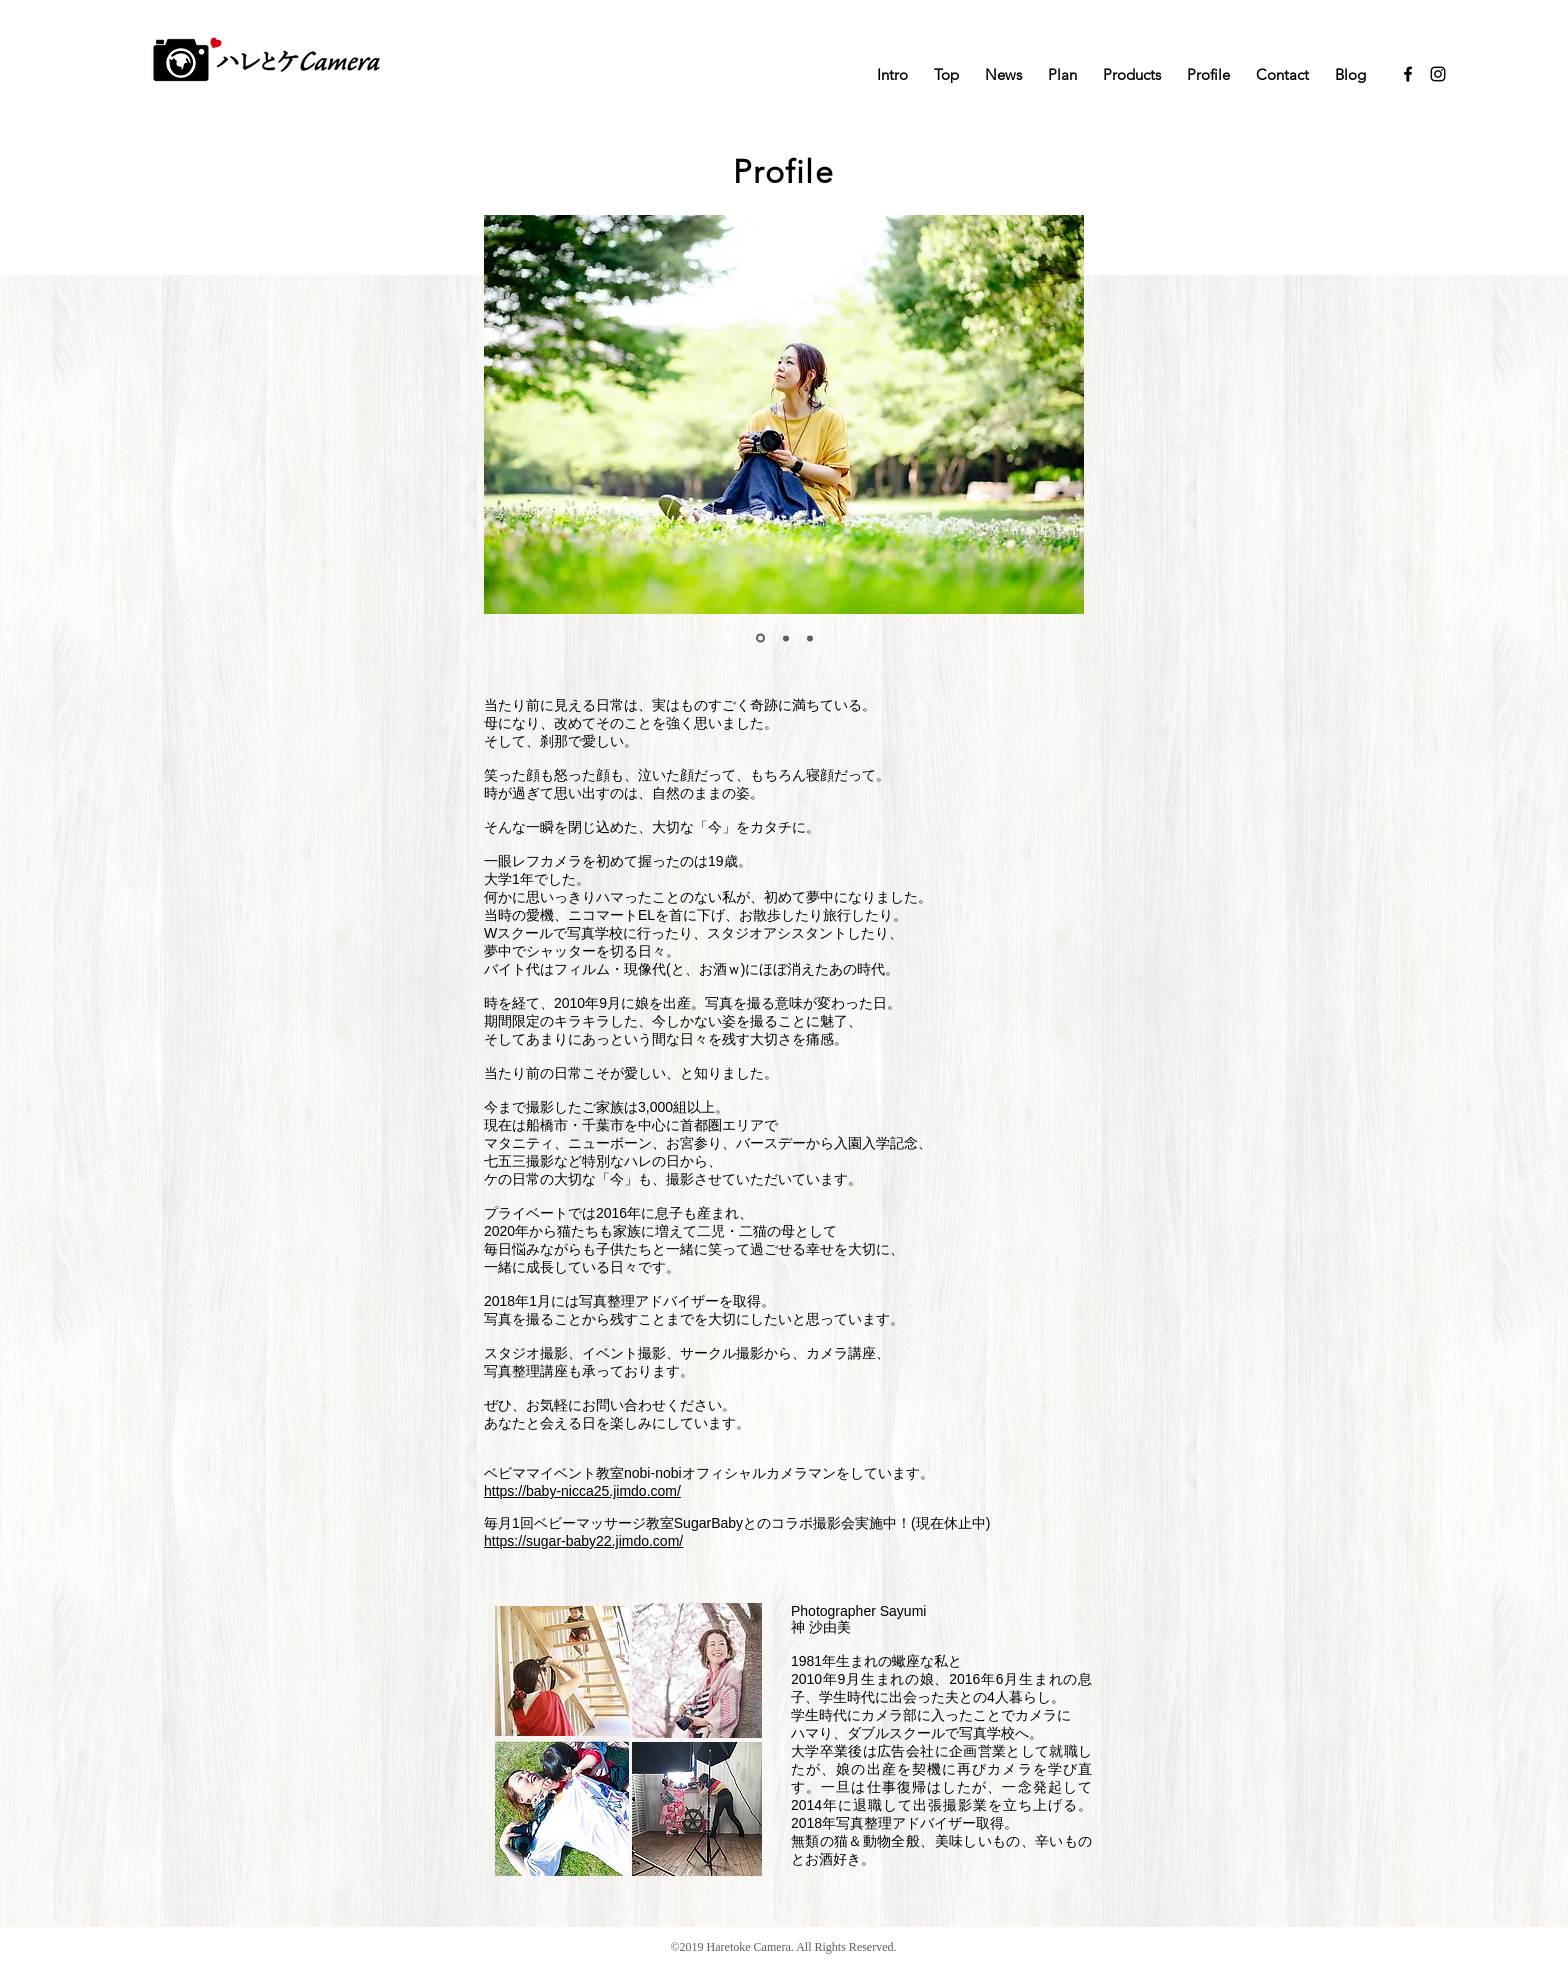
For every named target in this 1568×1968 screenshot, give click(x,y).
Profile (783, 172)
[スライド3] (810, 638)
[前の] (516, 414)
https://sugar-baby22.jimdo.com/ (583, 1541)
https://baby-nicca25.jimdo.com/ (582, 1491)
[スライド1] (760, 638)
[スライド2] (786, 638)
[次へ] (1052, 414)
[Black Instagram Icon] (1438, 74)
